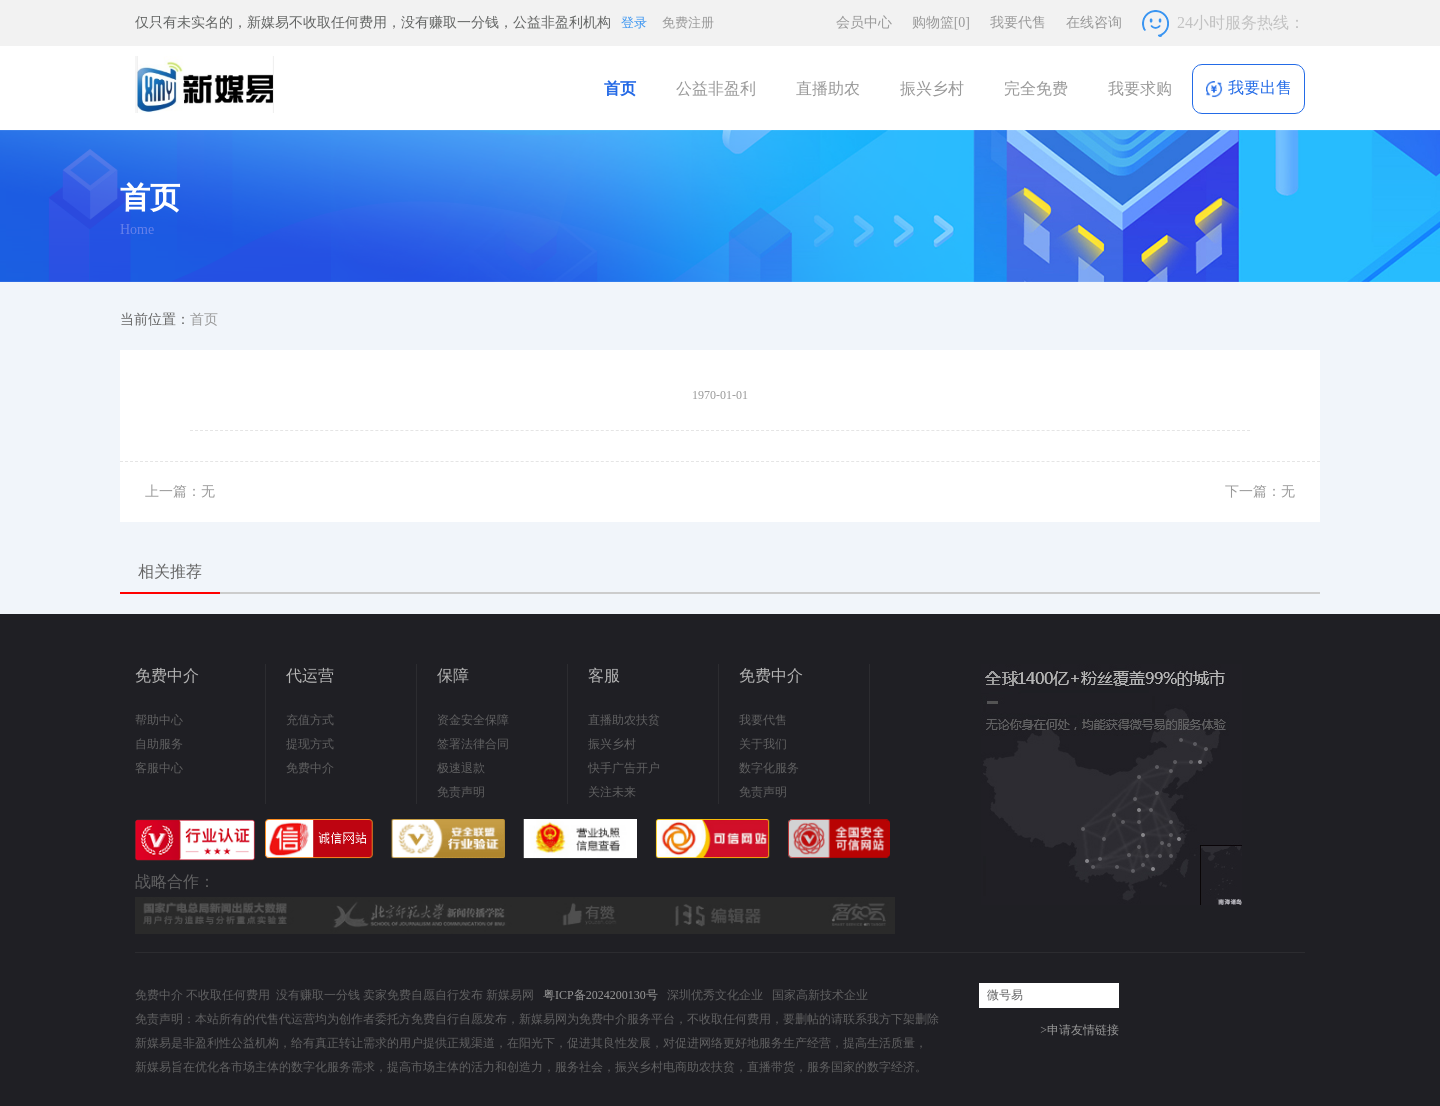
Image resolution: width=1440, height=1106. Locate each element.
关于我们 (763, 744)
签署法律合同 (473, 744)
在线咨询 (1094, 22)
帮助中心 (159, 720)
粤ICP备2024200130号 (600, 995)
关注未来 (612, 792)
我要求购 (1140, 88)
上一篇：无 (180, 491)
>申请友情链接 (1079, 1030)
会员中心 (864, 22)
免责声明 (461, 792)
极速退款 (461, 768)
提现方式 (310, 744)
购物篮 (941, 22)
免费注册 (688, 22)
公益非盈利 (716, 88)
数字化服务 (769, 768)
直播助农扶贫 (624, 720)
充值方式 (310, 720)
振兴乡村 (932, 88)
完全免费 (1036, 88)
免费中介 (310, 768)
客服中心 (159, 768)
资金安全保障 (473, 720)
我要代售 (1018, 22)
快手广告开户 (624, 768)
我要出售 (1248, 88)
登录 (634, 22)
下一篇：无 (1260, 491)
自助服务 (159, 744)
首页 (620, 88)
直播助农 (828, 88)
